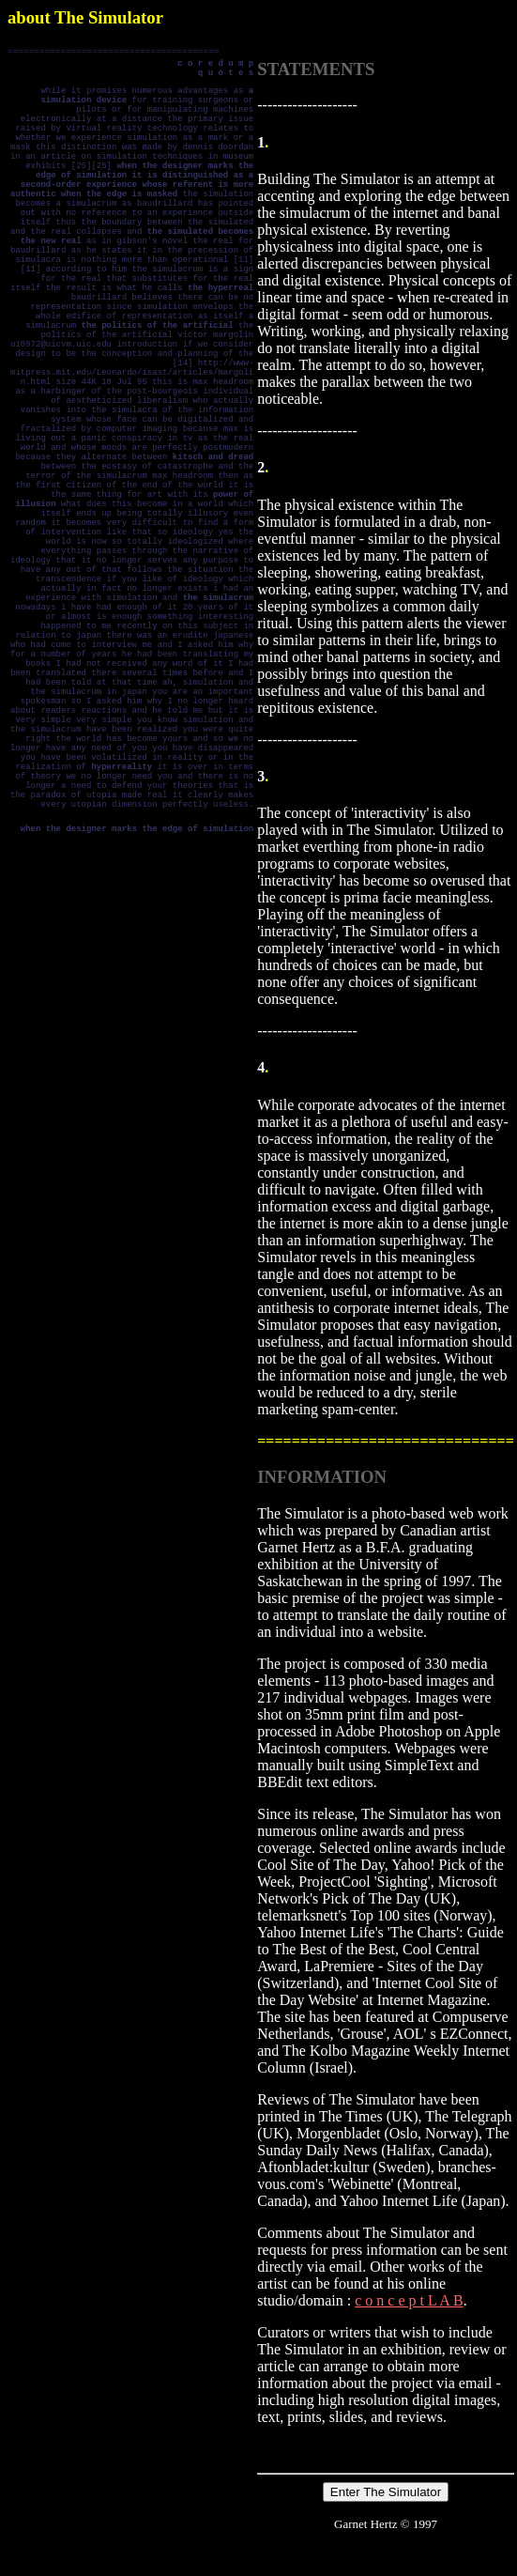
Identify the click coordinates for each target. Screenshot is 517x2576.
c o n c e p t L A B (409, 2300)
